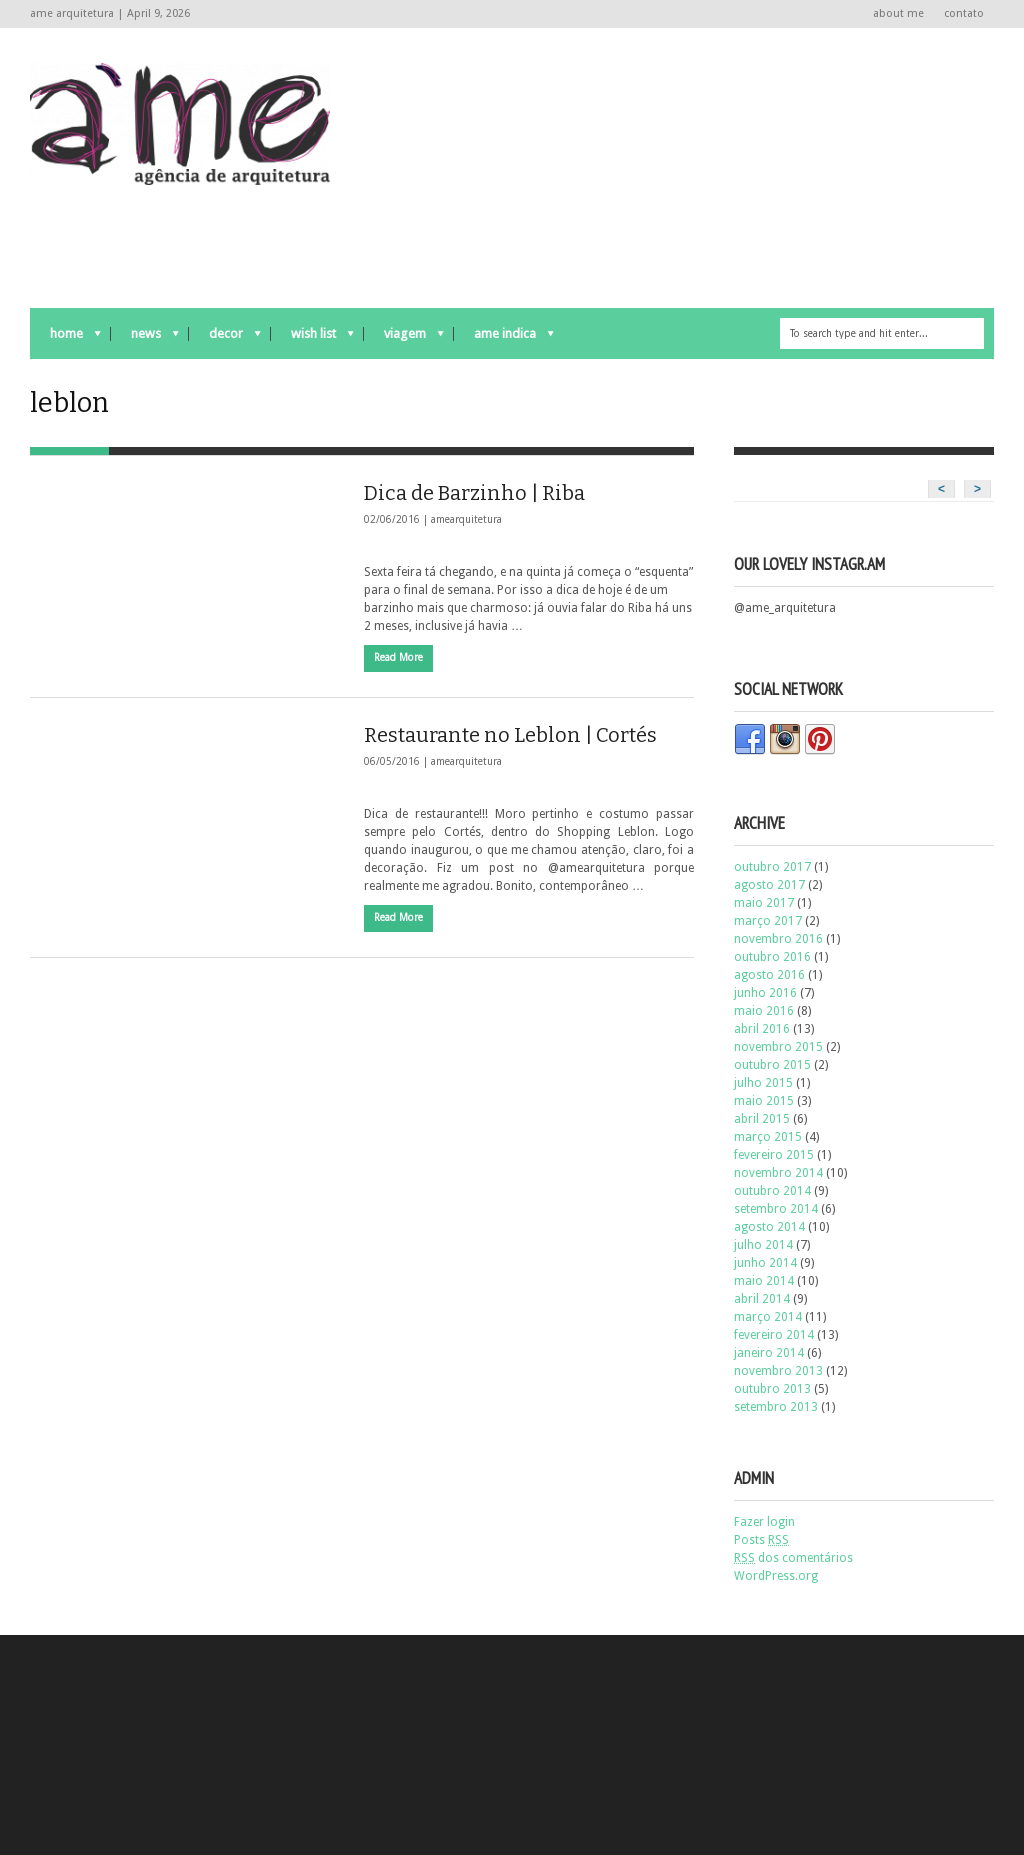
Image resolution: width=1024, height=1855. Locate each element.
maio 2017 (764, 903)
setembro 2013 (776, 1407)
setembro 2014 (776, 1209)
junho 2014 (765, 1263)
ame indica (504, 338)
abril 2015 (762, 1119)
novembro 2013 (778, 1371)
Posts (761, 1540)
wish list (312, 338)
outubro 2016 (772, 957)
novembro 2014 (778, 1173)
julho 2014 (763, 1245)
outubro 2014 (772, 1191)
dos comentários (793, 1558)
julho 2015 (763, 1083)
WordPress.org (776, 1576)
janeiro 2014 (769, 1353)
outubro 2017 (772, 867)
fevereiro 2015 (774, 1155)
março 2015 (768, 1137)
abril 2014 (762, 1299)
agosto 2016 (769, 975)
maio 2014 (764, 1281)
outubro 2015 (772, 1065)
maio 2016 (764, 1011)
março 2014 (768, 1317)
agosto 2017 (769, 885)
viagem (404, 338)
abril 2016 (762, 1029)
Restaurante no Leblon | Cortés (510, 735)
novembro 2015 (778, 1047)
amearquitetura (466, 519)
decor (225, 338)
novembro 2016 (778, 939)
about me (898, 13)
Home (65, 338)
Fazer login (764, 1522)
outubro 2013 (772, 1389)
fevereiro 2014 (774, 1335)
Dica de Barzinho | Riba (474, 493)
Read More (398, 657)
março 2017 (768, 921)
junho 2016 (765, 993)
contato (964, 13)
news (145, 338)
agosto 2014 (769, 1227)
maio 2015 (764, 1101)
